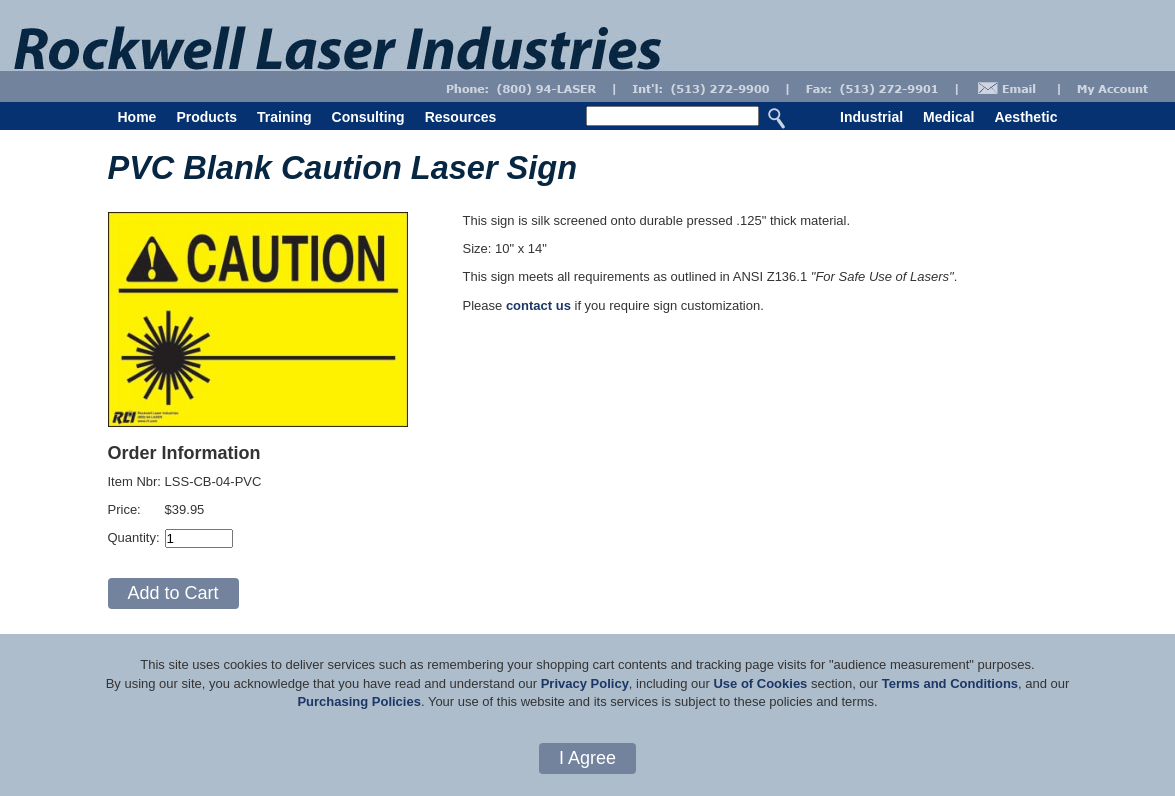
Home (137, 117)
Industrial (871, 117)
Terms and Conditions (950, 683)
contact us (538, 305)
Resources (461, 117)
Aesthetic (1025, 117)
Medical (948, 117)
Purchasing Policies (359, 701)
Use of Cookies (760, 683)
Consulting (368, 117)
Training (284, 117)
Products (206, 117)
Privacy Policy (585, 683)
